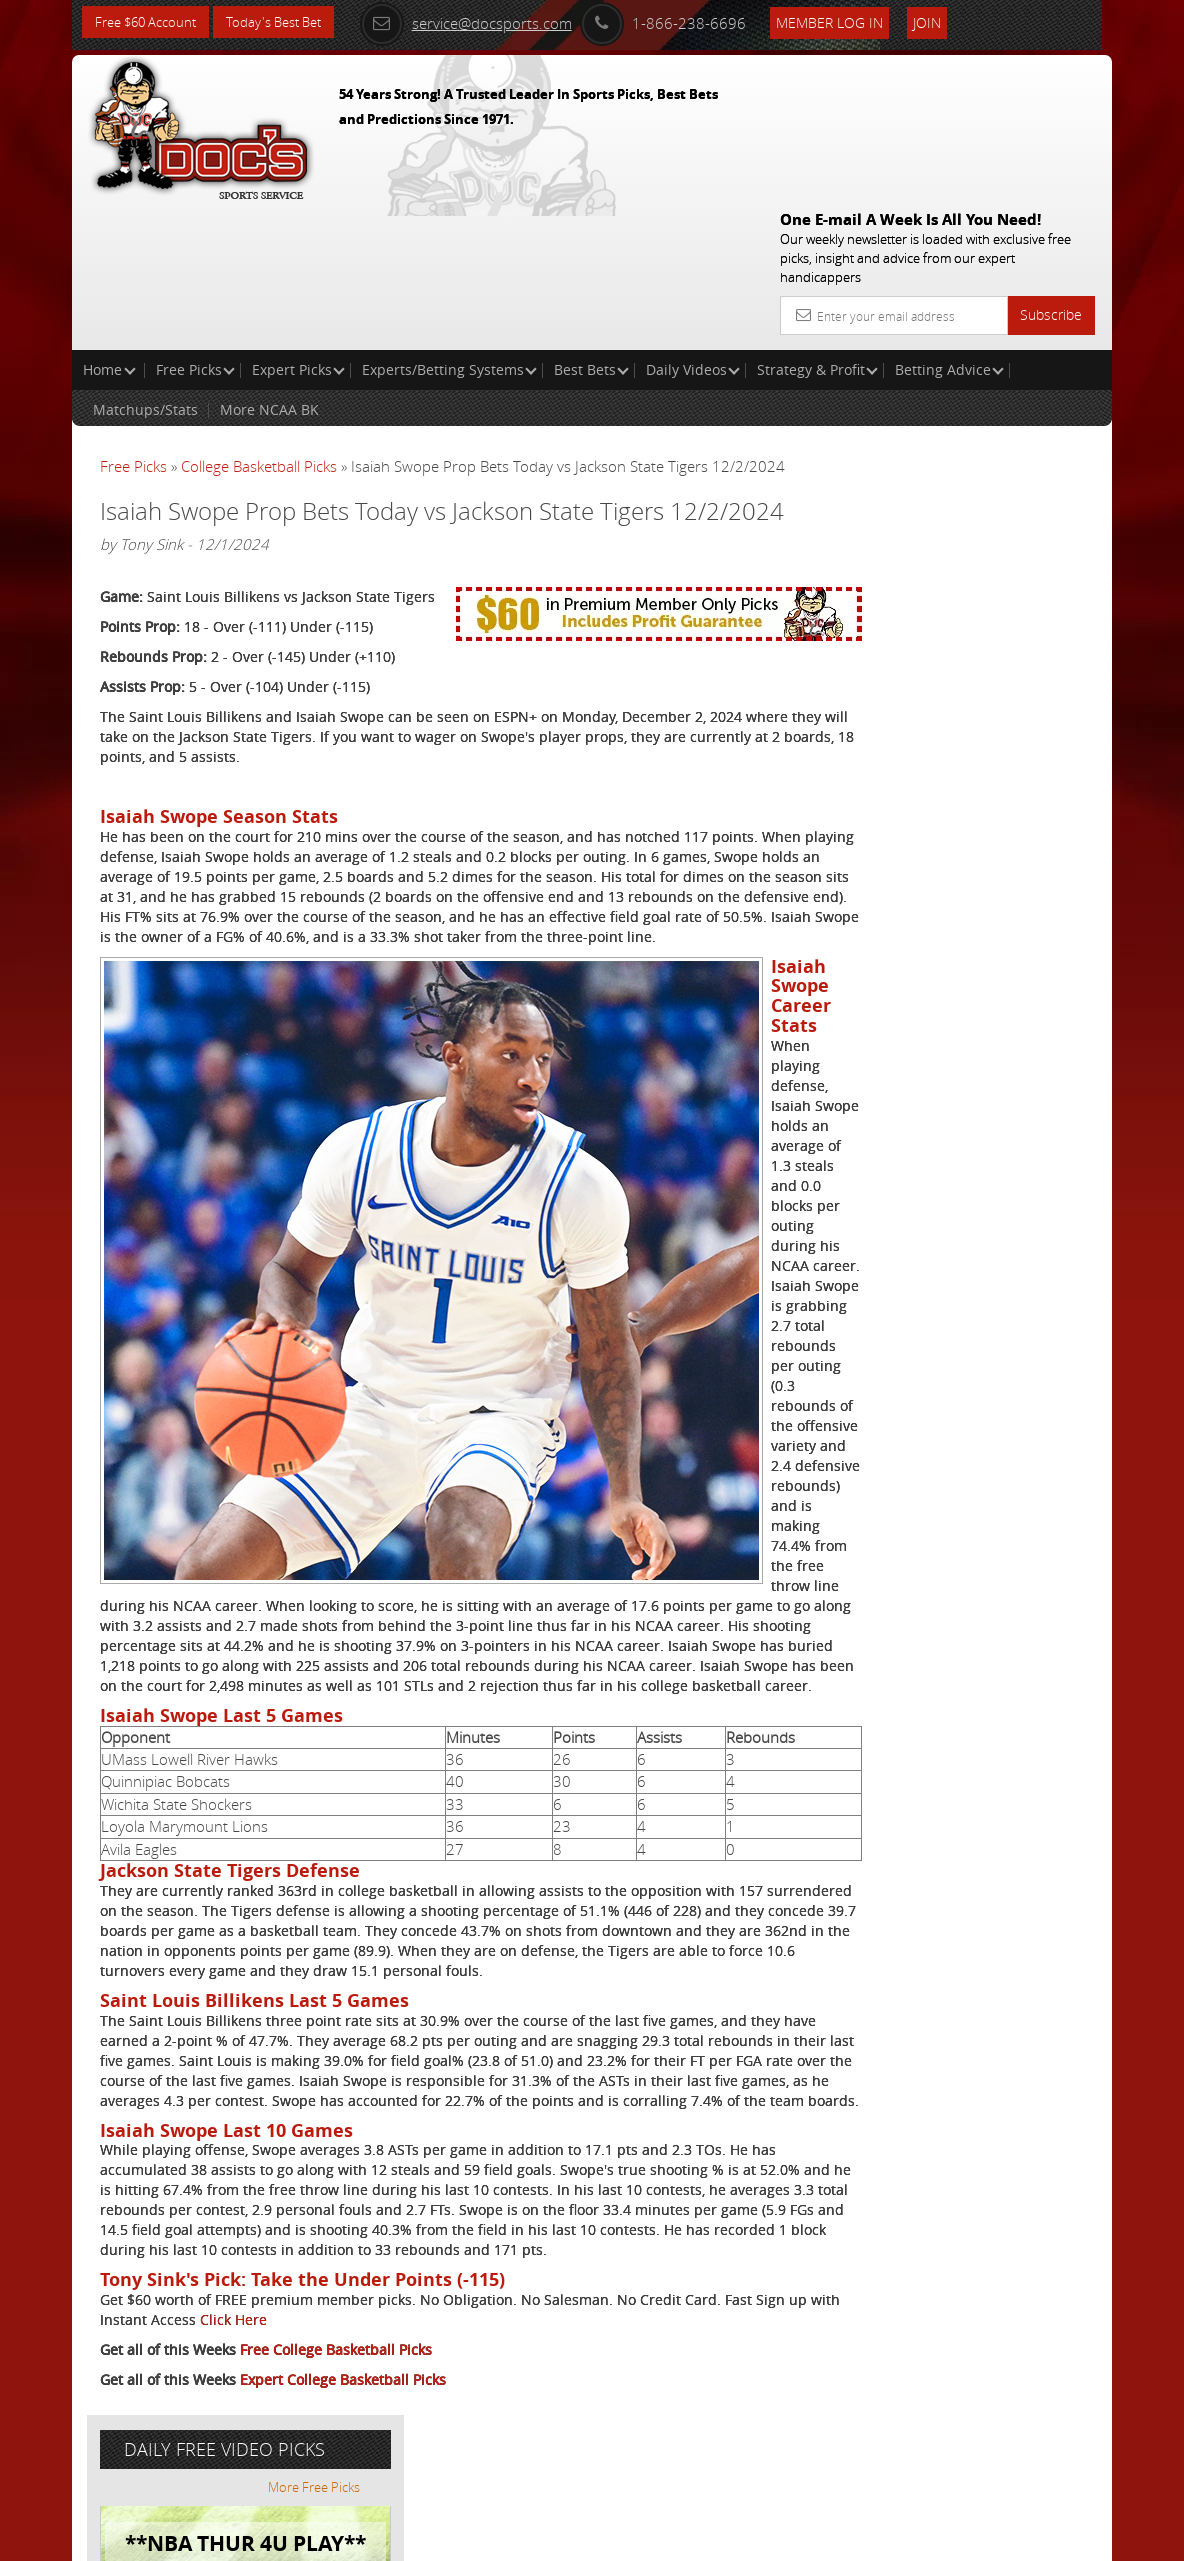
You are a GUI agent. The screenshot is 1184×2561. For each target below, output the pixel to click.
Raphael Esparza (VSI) (976, 524)
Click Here (352, 2407)
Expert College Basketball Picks (343, 2467)
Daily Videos (693, 225)
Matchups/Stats (145, 265)
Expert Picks (298, 225)
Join (961, 21)
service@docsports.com (500, 22)
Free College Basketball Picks (336, 2437)
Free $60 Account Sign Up (938, 731)
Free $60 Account (150, 22)
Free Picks (195, 225)
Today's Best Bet (288, 22)
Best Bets (591, 225)
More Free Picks (1022, 372)
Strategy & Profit (817, 225)
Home (109, 225)
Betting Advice (949, 225)
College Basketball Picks (259, 322)
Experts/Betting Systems (449, 225)
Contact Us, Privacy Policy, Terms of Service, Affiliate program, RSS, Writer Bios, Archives (711, 2537)
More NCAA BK (269, 265)
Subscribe (1051, 170)
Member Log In (863, 21)
